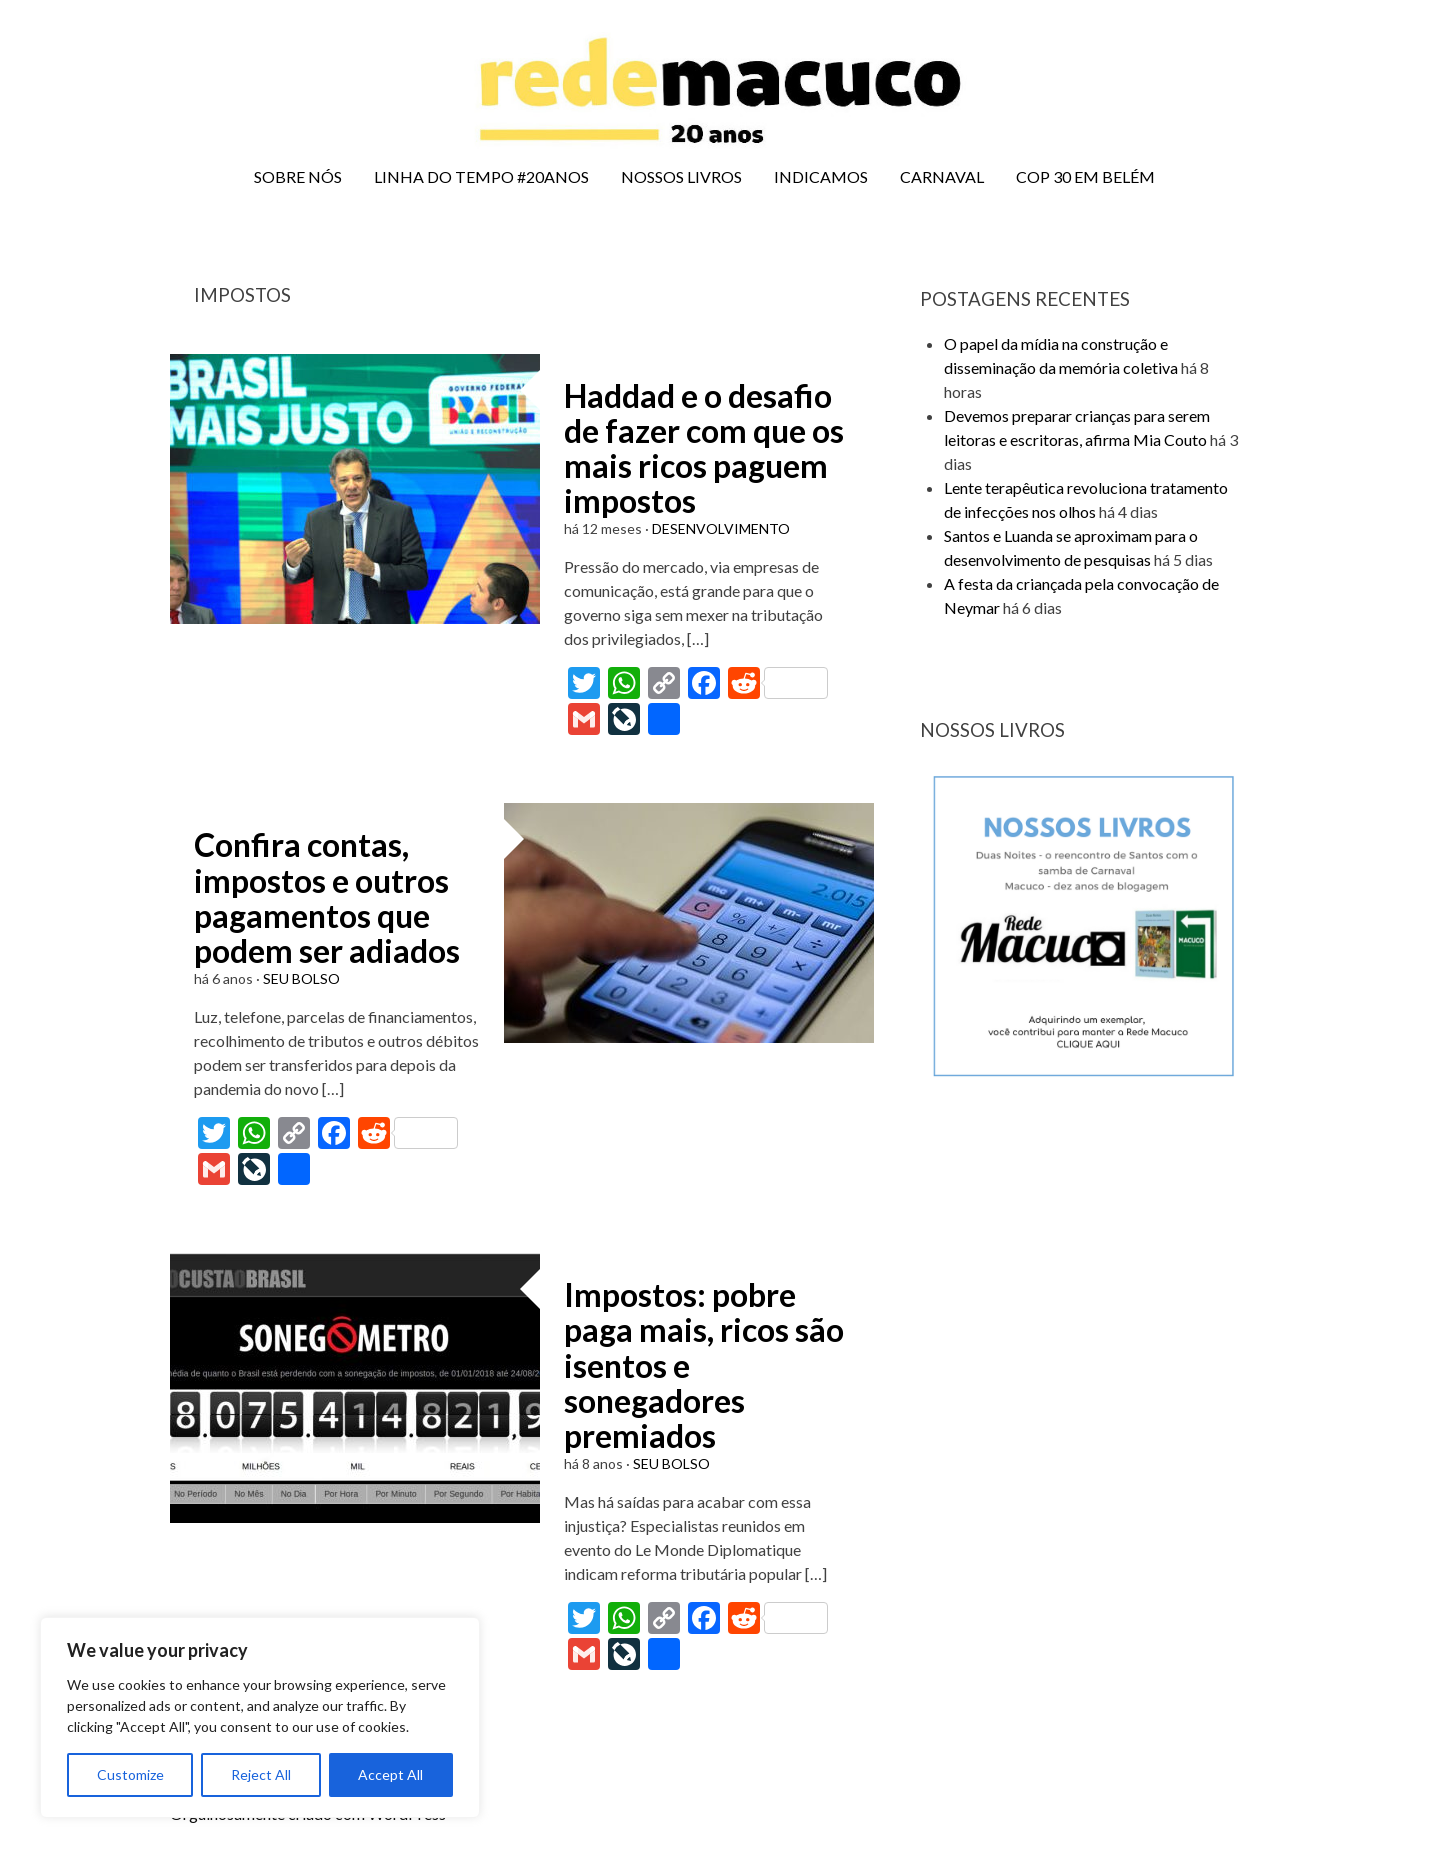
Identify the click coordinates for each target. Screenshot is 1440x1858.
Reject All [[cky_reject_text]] (261, 1774)
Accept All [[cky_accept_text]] (390, 1774)
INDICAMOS (821, 176)
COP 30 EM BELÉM (1085, 176)
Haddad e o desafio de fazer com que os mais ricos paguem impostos (704, 448)
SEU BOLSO (301, 978)
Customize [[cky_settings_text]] (130, 1774)
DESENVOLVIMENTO (721, 528)
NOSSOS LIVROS (681, 176)
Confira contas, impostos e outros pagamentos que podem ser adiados (327, 897)
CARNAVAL (942, 176)
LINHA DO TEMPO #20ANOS (481, 176)
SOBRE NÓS (298, 176)
